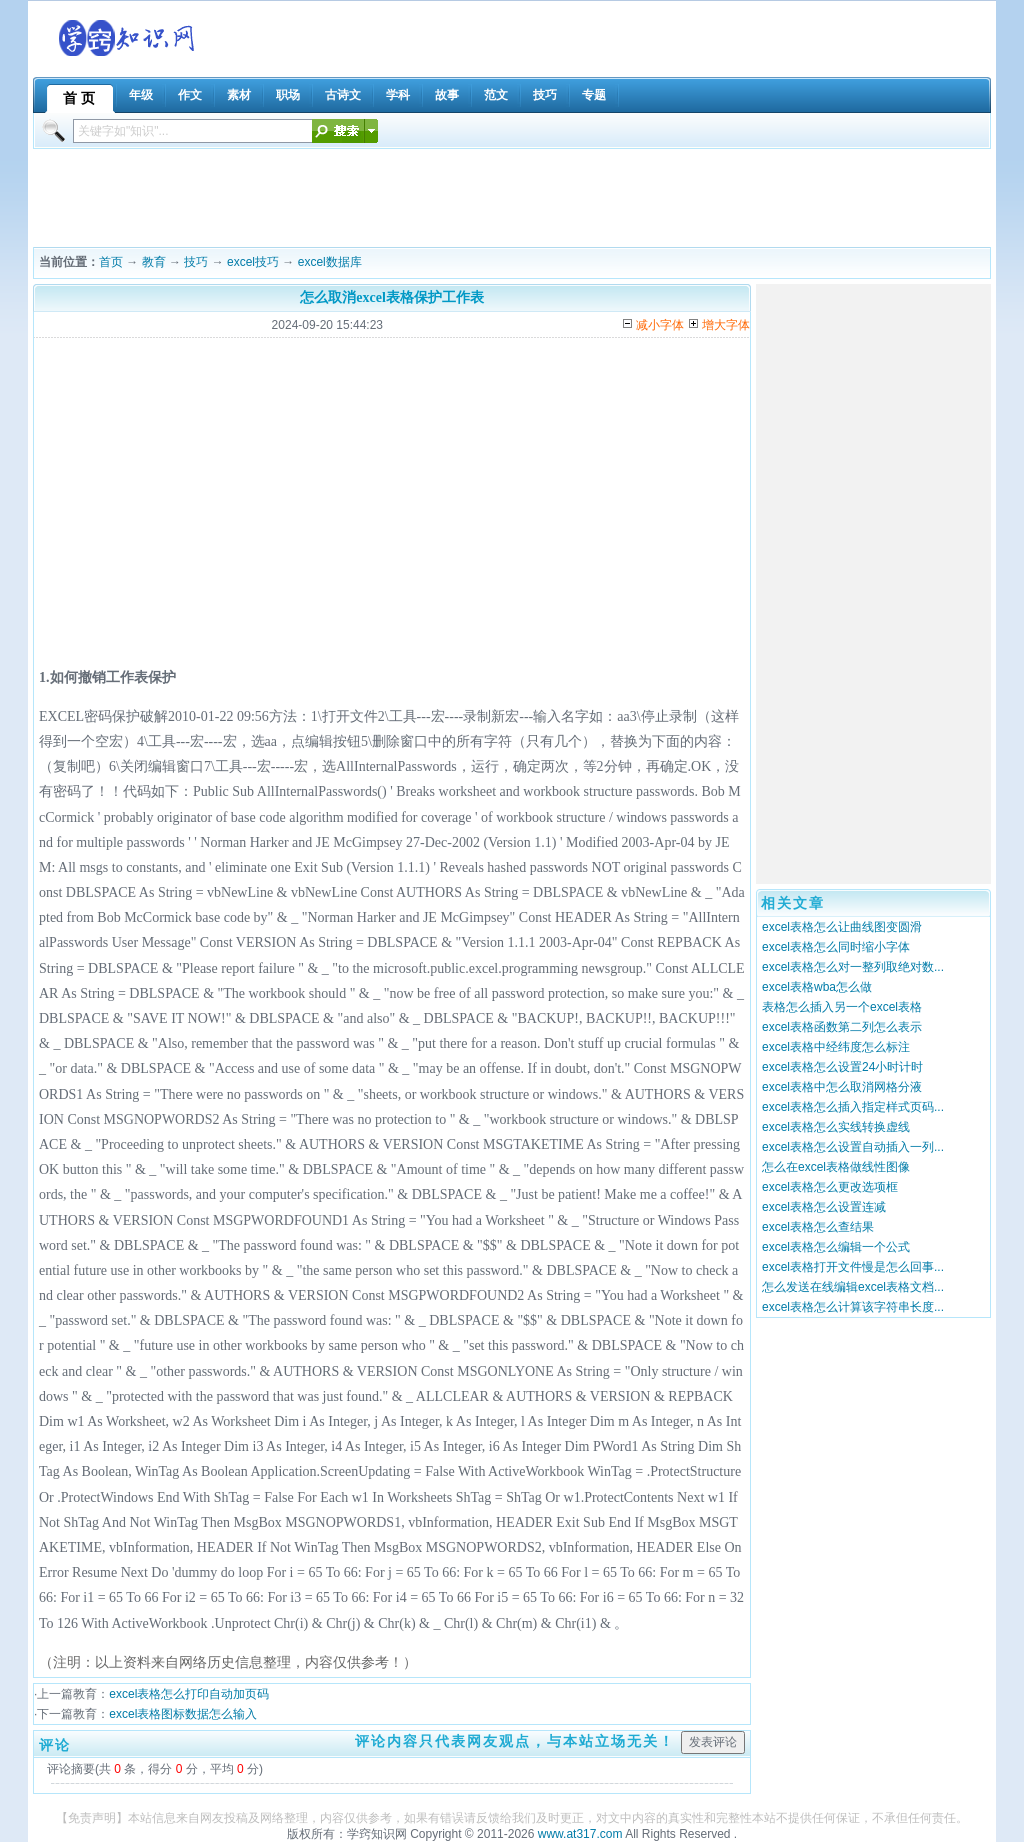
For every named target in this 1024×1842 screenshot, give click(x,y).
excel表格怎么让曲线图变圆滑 (842, 927)
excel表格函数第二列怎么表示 (842, 1027)
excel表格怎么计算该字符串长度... (853, 1307)
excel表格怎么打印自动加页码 (189, 1694)
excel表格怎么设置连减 (824, 1207)
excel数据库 (330, 262)
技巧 (196, 262)
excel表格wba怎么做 (817, 987)
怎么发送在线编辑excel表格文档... (853, 1287)
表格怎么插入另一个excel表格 (842, 1007)
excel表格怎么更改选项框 (830, 1187)
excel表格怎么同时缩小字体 (836, 947)
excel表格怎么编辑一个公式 (836, 1247)
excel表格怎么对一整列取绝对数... (853, 967)
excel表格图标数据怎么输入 (183, 1714)
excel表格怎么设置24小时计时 (842, 1067)
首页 (111, 262)
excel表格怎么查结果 (818, 1227)
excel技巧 (253, 262)
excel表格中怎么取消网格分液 (842, 1087)
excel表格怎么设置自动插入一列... (853, 1147)
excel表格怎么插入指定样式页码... (853, 1107)
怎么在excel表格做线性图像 (836, 1167)
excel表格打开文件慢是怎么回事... (853, 1267)
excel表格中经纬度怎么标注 (836, 1047)
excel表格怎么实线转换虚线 (836, 1127)
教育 (154, 262)
